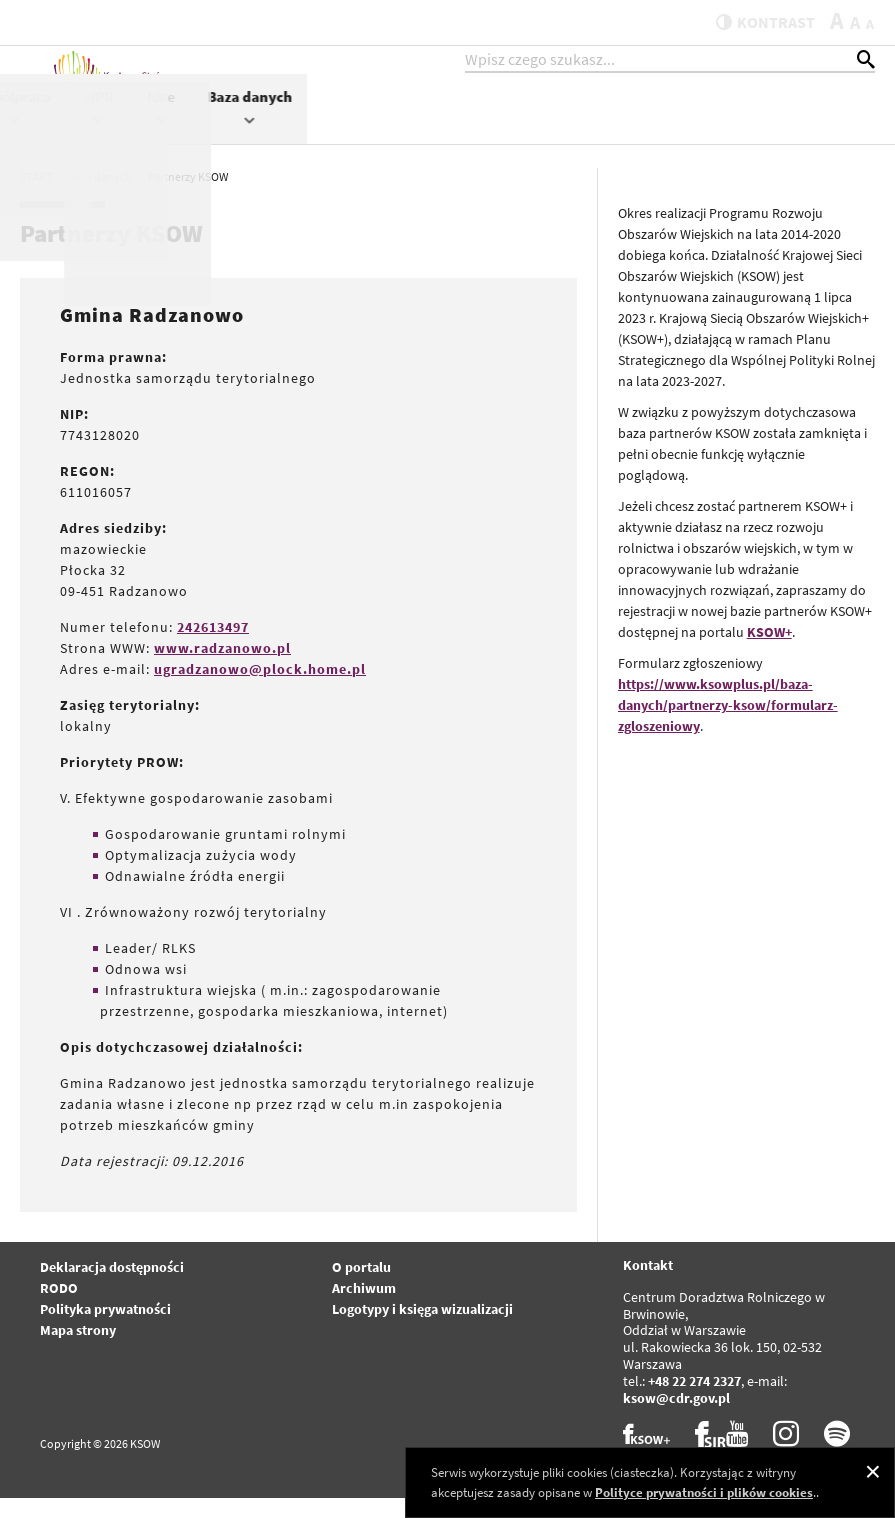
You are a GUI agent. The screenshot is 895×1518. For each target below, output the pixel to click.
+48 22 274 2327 (694, 1401)
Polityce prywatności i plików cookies (704, 1492)
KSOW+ (769, 652)
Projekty (484, 126)
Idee (729, 126)
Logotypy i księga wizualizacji (422, 1329)
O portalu (361, 1287)
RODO (59, 1308)
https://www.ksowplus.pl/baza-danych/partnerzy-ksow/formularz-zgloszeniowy (728, 725)
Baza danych (817, 126)
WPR (666, 126)
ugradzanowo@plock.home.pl (260, 689)
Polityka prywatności (105, 1329)
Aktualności (322, 116)
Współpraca (581, 126)
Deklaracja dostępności (112, 1287)
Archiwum (364, 1308)
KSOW (405, 126)
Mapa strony (78, 1350)
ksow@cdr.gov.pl (676, 1418)
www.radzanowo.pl (222, 668)
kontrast (753, 22)
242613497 (213, 647)
